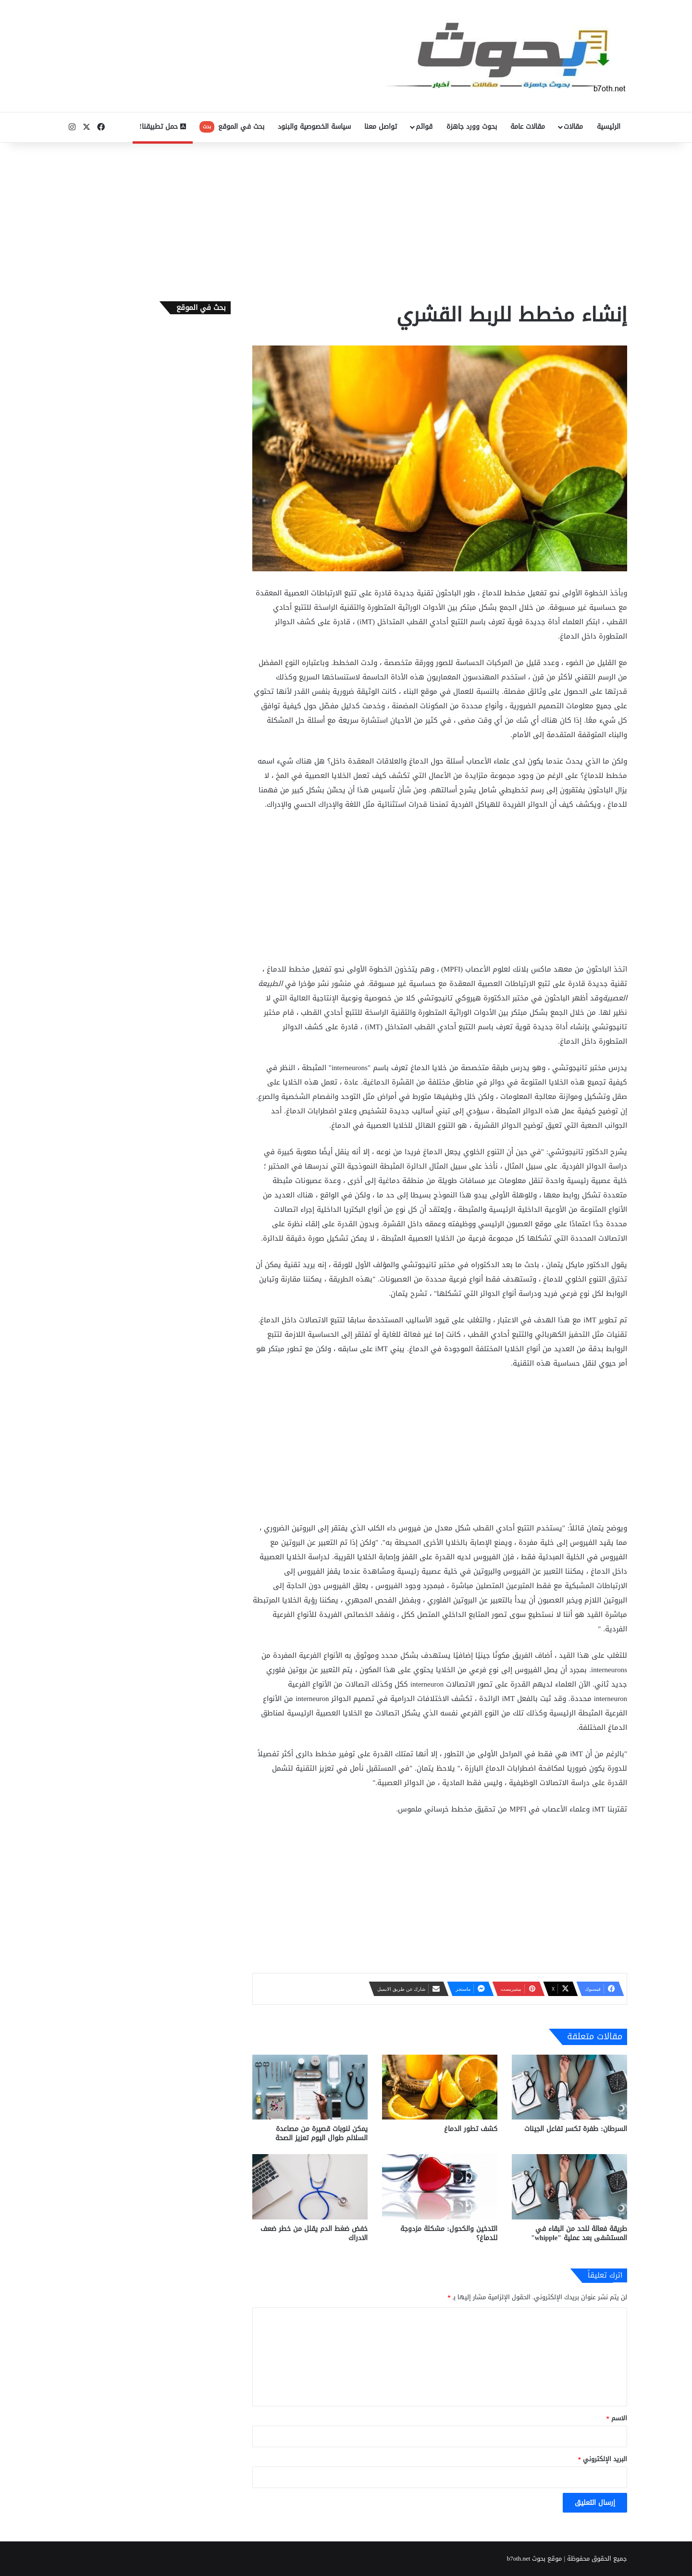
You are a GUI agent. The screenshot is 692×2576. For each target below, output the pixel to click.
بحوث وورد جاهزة (471, 126)
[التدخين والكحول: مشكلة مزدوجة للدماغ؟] (439, 2186)
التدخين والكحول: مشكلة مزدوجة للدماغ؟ (448, 2233)
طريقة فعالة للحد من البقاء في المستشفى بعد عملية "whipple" (579, 2233)
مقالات (573, 126)
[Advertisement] (346, 219)
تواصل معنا (380, 126)
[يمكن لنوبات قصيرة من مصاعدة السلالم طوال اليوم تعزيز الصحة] (310, 2087)
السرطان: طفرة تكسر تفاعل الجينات (575, 2128)
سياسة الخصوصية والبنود (314, 126)
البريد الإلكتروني (603, 2459)
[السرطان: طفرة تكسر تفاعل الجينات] (569, 2087)
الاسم (617, 2418)
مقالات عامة (527, 126)
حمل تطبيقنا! (162, 126)
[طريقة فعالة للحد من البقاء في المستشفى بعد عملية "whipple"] (569, 2186)
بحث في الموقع (231, 126)
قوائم (424, 126)
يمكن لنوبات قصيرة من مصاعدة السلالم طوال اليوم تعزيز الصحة (321, 2133)
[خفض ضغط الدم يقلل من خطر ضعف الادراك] (310, 2186)
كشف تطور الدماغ (470, 2128)
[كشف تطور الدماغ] (439, 2087)
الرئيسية (608, 126)
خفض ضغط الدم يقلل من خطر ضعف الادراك (314, 2233)
